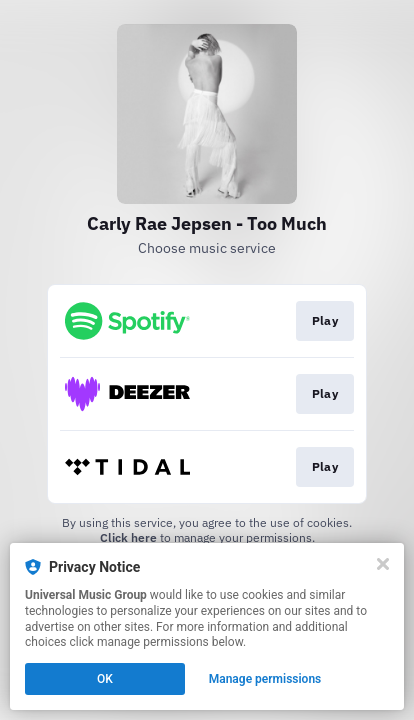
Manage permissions (265, 679)
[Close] (383, 564)
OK (105, 679)
